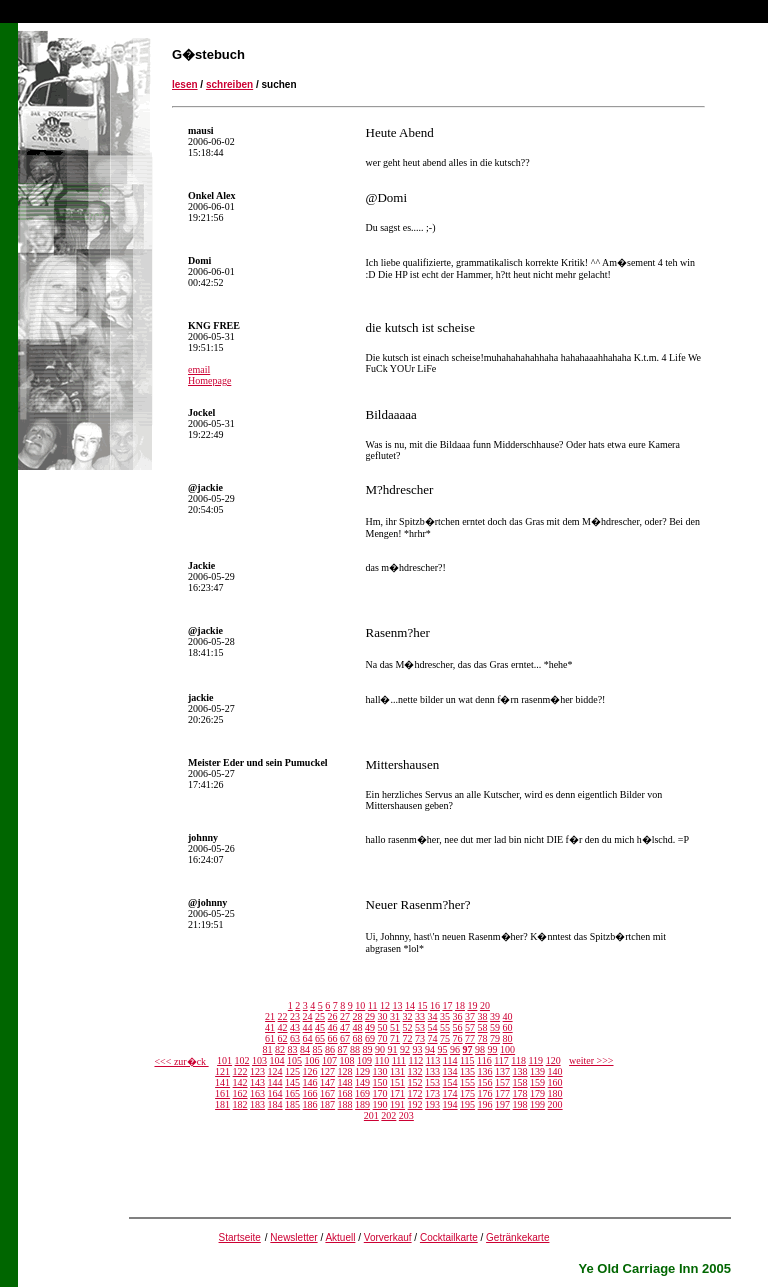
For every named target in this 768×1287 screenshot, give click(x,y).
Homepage (209, 380)
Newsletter (293, 1237)
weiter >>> (591, 1060)
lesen (185, 84)
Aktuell (340, 1237)
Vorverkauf (388, 1237)
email (199, 369)
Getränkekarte (517, 1237)
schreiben (229, 84)
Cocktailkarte (449, 1237)
